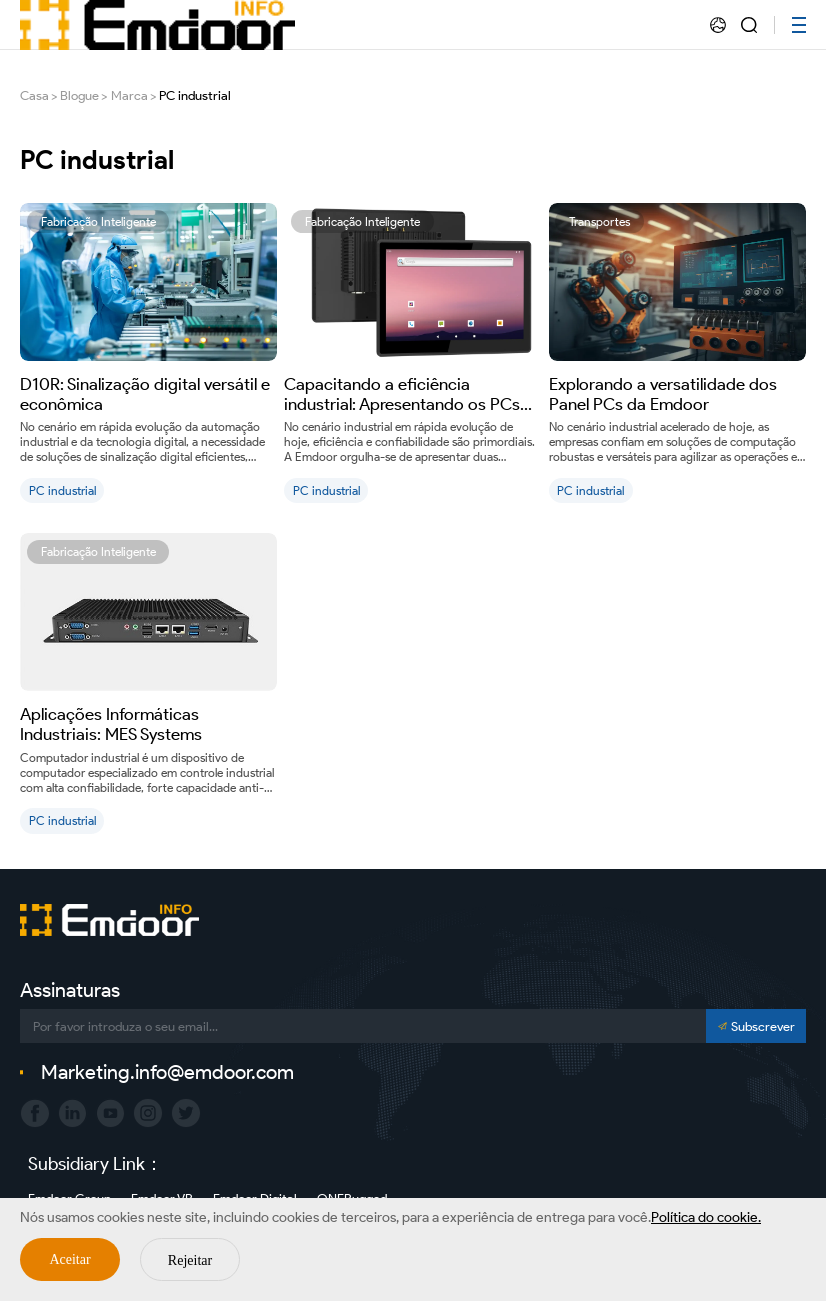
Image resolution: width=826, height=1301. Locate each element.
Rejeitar (190, 1260)
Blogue (79, 95)
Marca (129, 95)
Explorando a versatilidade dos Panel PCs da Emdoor (663, 394)
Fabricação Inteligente (98, 221)
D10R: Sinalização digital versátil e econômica (145, 394)
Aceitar (69, 1259)
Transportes (599, 221)
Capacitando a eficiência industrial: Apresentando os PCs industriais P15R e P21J (402, 394)
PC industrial (195, 95)
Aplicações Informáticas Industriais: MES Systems (111, 724)
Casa (34, 95)
